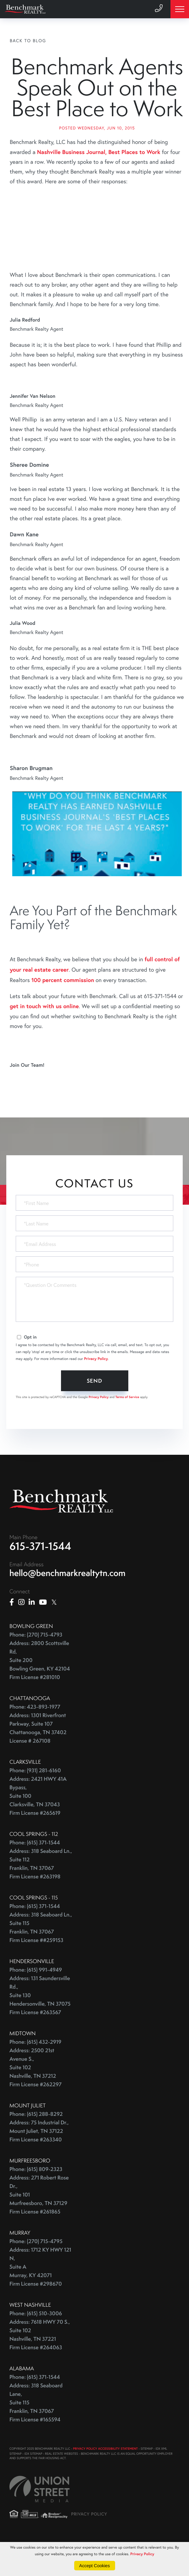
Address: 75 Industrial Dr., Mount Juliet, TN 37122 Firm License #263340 (39, 2162)
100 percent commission (62, 1010)
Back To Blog (28, 40)
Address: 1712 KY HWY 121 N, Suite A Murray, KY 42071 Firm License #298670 (40, 2297)
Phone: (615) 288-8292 (36, 2144)
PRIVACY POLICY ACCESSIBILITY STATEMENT (105, 2479)
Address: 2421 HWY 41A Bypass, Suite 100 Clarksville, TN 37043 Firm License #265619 (38, 1826)
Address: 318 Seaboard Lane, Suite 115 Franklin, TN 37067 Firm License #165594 (36, 2433)
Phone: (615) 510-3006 (35, 2344)
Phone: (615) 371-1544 (34, 1873)
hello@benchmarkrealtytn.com (67, 1603)
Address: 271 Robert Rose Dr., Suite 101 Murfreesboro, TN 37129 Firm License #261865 (39, 2225)
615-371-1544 (40, 1576)
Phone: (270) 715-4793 (35, 1665)
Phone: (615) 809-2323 (35, 2199)
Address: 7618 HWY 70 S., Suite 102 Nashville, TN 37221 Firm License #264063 (39, 2365)
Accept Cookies (94, 2565)
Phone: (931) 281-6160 (35, 1801)
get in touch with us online (44, 1036)
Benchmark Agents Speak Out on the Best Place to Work (97, 103)
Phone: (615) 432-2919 (35, 2072)
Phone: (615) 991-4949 (35, 2000)
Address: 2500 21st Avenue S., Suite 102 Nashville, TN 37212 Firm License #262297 (35, 2098)
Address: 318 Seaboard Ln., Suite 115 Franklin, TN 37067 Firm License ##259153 (40, 1958)
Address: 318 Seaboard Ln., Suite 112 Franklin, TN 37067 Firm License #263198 (40, 1894)
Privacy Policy (96, 1389)
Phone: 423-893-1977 (34, 1737)
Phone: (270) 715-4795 (36, 2272)
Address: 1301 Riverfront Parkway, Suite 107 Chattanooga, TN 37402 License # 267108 (37, 1758)
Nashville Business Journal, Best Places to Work (98, 182)
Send (94, 1410)
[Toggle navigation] (179, 9)
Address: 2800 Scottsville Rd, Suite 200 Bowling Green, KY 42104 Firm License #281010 (39, 1690)
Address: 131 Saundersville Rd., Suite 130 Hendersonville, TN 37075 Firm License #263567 (39, 2026)
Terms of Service (127, 1427)
